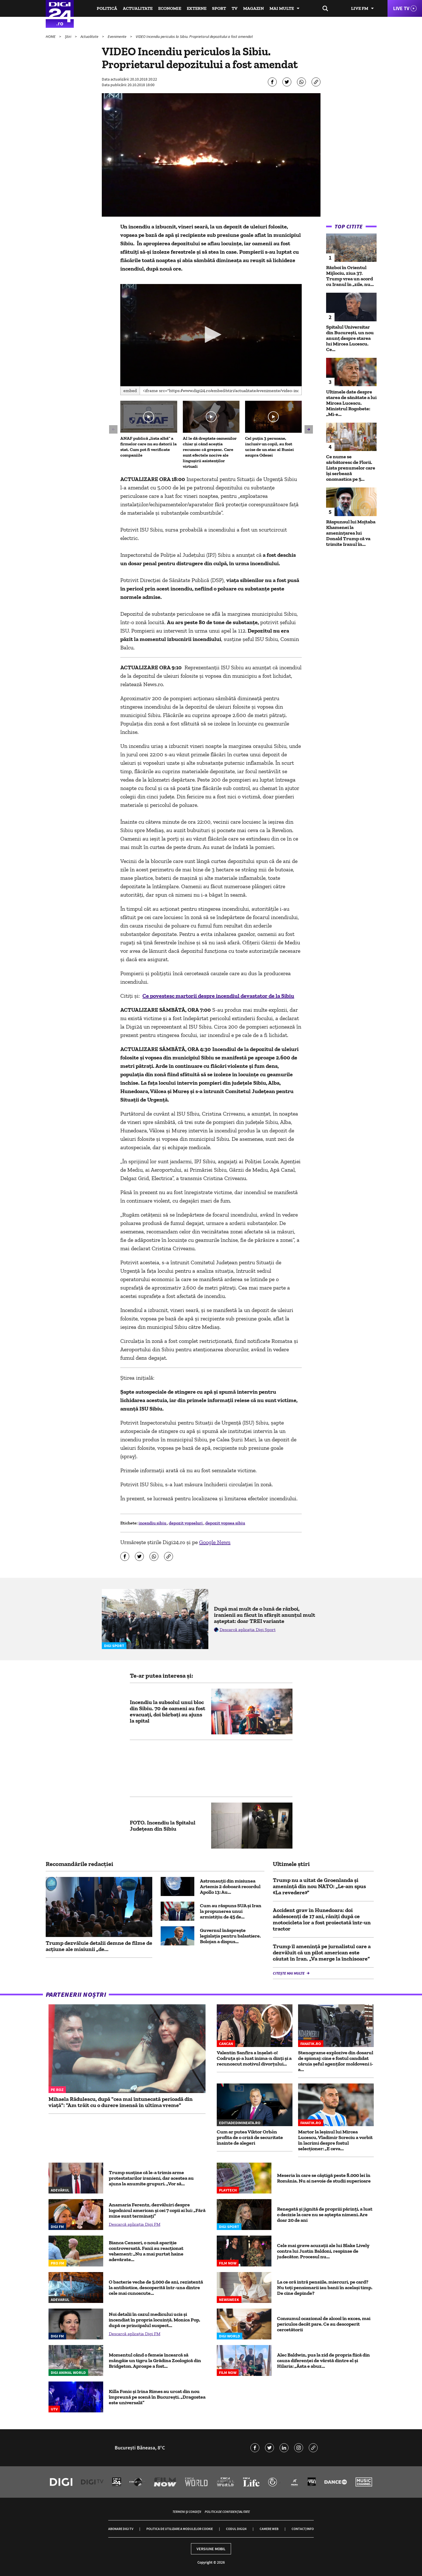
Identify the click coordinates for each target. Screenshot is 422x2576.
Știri (68, 36)
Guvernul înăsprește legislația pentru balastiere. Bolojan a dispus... (230, 1936)
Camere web (269, 2529)
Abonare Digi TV (120, 2529)
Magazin (253, 8)
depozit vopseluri (186, 1523)
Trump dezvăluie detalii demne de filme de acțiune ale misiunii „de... (99, 1946)
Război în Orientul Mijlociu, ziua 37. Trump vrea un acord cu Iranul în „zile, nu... (350, 275)
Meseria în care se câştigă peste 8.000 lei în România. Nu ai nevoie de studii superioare (324, 2178)
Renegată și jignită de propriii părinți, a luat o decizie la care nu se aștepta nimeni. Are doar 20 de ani (324, 2214)
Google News (214, 1542)
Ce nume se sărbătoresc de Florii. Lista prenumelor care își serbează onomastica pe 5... (350, 468)
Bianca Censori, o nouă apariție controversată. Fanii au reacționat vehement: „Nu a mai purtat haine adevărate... (146, 2251)
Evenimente (117, 36)
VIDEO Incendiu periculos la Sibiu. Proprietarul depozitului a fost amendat (194, 36)
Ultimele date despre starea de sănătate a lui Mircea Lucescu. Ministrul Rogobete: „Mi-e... (351, 403)
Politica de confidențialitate (227, 2511)
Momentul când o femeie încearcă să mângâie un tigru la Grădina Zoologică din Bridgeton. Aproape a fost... (155, 2360)
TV (234, 8)
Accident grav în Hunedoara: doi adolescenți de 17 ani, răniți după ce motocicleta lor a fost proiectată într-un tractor (322, 1919)
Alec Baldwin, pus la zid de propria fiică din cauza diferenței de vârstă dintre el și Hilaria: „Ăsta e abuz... (323, 2360)
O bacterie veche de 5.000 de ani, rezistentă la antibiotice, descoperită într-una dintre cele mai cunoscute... (156, 2287)
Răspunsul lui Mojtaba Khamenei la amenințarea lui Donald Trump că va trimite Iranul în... (350, 533)
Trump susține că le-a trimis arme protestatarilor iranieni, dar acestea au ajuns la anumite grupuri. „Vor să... (151, 2178)
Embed (130, 390)
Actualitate (138, 8)
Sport (219, 8)
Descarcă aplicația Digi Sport (248, 1629)
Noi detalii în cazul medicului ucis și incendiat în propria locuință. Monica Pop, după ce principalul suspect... (154, 2319)
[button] (211, 334)
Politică (107, 8)
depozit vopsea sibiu (225, 1523)
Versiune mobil (211, 2548)
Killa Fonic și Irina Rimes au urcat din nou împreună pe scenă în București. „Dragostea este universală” (157, 2397)
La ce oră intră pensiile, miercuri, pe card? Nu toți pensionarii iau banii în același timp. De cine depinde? (324, 2287)
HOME (51, 36)
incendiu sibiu (153, 1523)
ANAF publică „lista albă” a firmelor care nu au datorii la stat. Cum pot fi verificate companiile (148, 447)
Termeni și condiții (186, 2511)
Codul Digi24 (236, 2529)
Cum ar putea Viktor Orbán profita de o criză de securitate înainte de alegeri (250, 2137)
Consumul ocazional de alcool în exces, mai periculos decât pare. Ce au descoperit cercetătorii (323, 2324)
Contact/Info (303, 2529)
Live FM (359, 8)
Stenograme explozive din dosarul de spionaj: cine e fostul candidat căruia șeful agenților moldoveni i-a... (335, 2061)
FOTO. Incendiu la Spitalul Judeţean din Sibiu (162, 1825)
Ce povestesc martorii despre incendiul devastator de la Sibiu (218, 995)
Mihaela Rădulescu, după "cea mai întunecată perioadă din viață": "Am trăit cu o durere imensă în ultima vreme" (121, 2102)
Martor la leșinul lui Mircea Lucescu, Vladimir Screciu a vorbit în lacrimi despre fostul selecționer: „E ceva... (335, 2140)
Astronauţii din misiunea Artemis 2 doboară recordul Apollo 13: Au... (230, 1886)
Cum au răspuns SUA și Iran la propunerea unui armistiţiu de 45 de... (230, 1911)
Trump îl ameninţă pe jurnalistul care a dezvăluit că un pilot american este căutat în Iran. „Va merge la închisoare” (322, 1952)
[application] (211, 335)
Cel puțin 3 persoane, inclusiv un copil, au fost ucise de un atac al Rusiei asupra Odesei (269, 447)
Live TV (401, 8)
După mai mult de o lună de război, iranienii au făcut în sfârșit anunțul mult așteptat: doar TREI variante (264, 1614)
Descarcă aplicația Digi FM (134, 2224)
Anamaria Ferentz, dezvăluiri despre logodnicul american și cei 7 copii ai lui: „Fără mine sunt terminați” (157, 2210)
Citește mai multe (289, 1973)
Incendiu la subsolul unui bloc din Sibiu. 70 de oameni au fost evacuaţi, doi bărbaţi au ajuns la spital (167, 1711)
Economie (169, 8)
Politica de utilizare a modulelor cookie (179, 2529)
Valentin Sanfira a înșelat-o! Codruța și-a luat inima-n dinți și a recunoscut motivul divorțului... (254, 2058)
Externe (196, 8)
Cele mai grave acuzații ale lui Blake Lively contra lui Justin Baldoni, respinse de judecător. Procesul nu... (323, 2251)
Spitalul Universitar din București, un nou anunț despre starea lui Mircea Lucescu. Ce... (350, 338)
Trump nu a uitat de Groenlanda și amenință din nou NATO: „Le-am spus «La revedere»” (319, 1886)
